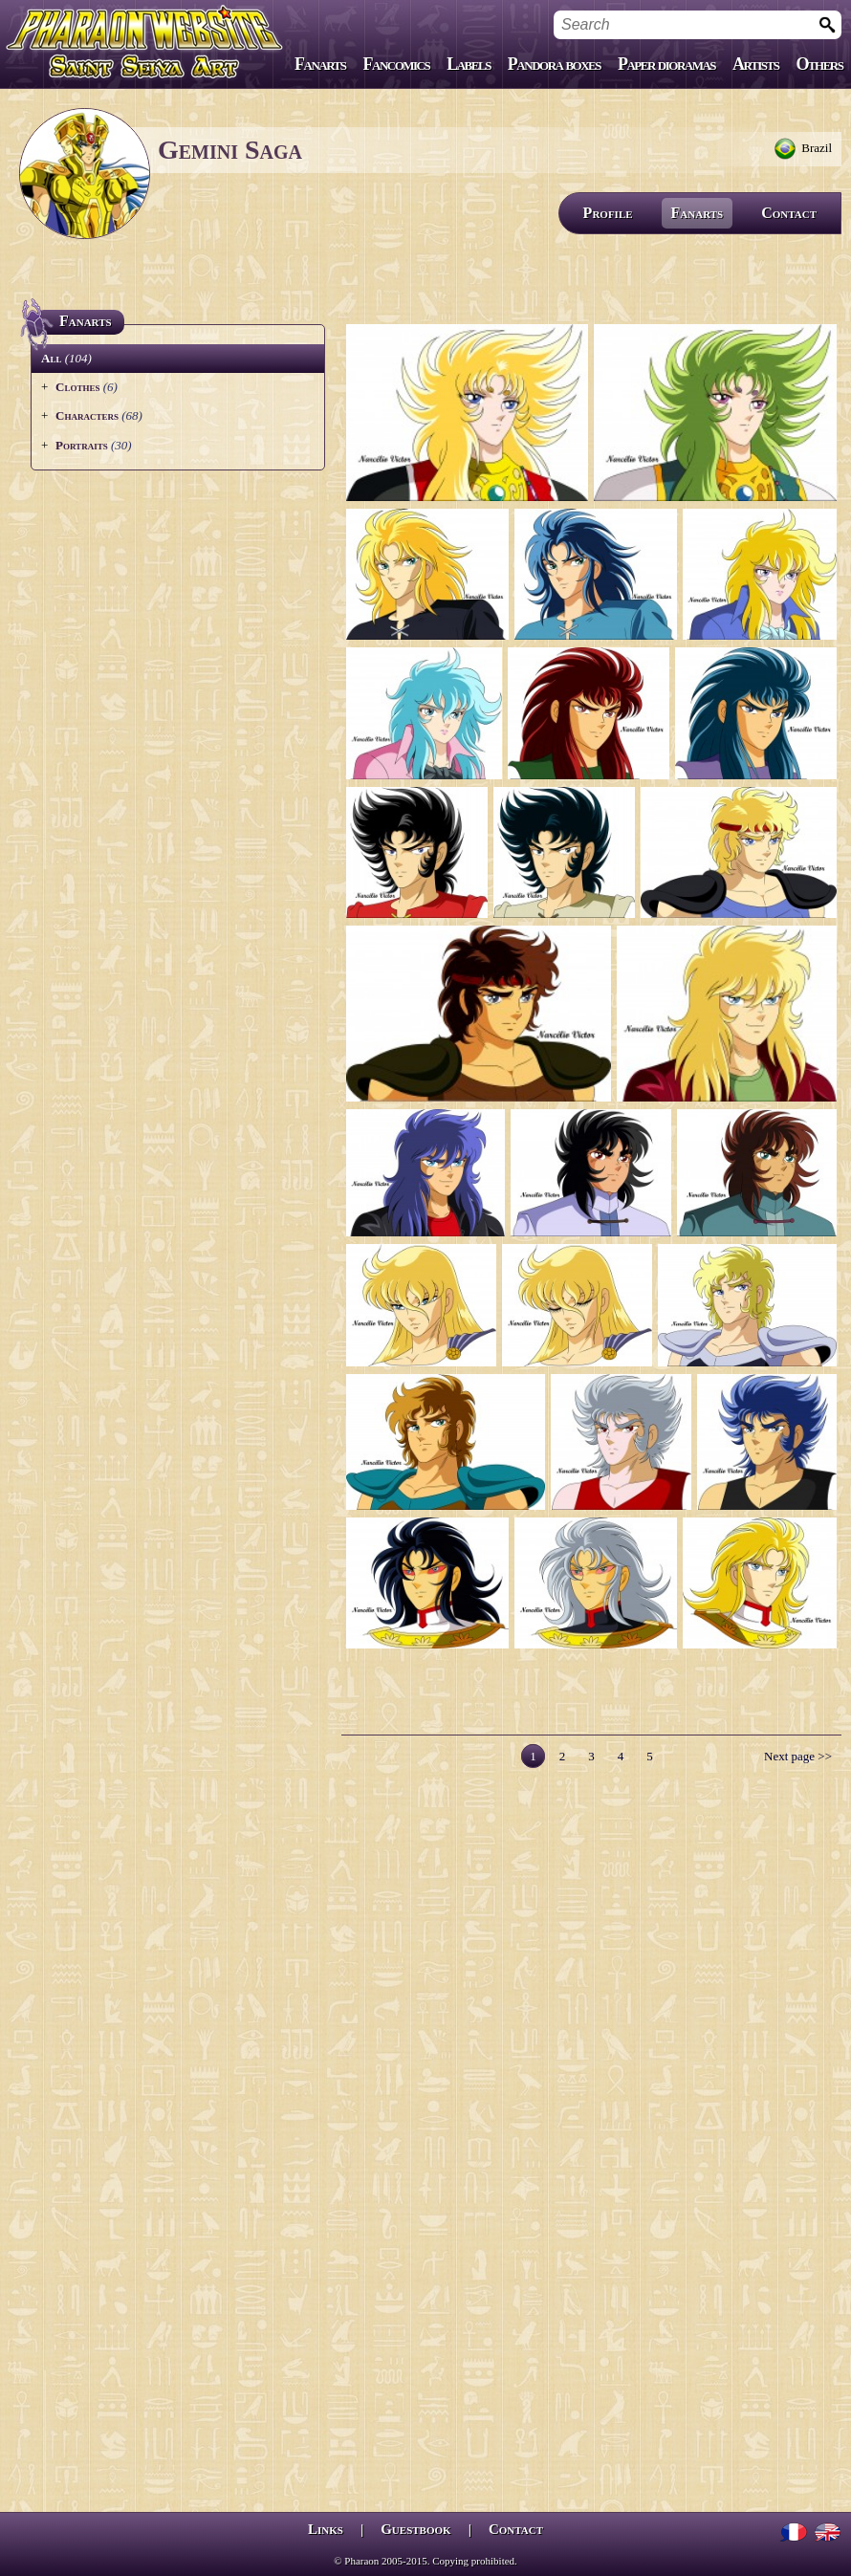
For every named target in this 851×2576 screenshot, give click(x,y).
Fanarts (320, 64)
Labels (469, 64)
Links (325, 2529)
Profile (608, 213)
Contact (789, 213)
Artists (755, 64)
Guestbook (415, 2529)
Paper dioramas (666, 64)
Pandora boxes (554, 64)
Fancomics (396, 64)
